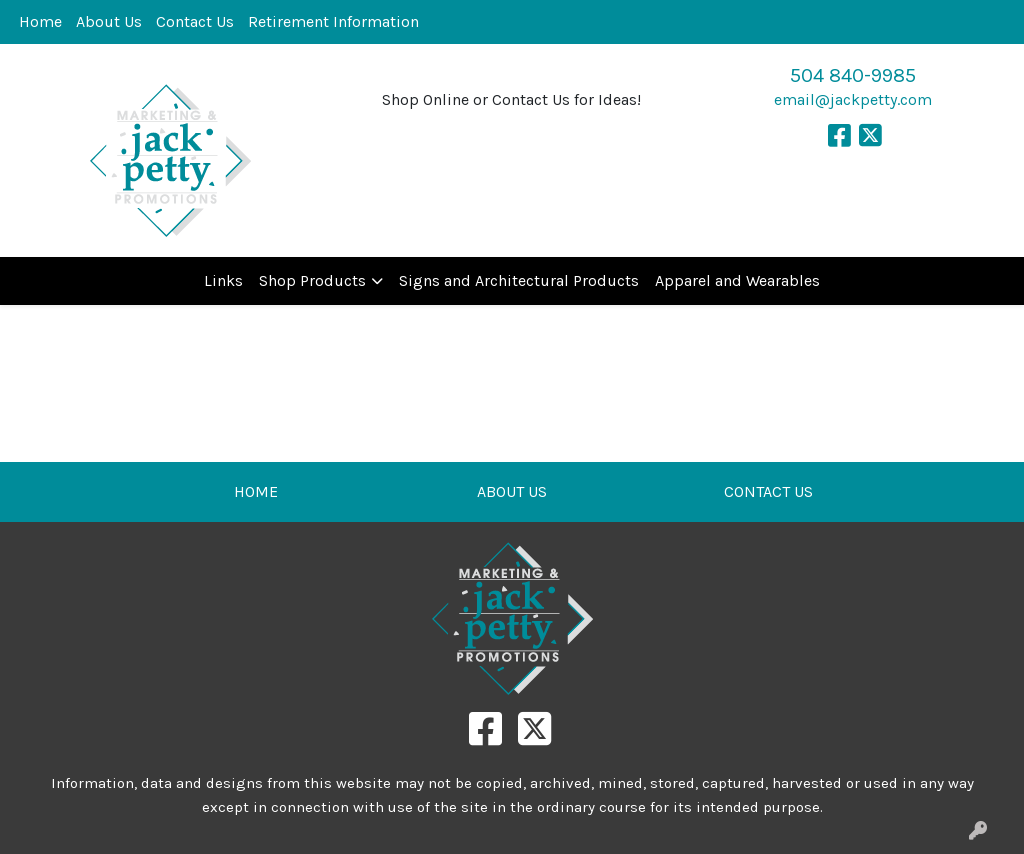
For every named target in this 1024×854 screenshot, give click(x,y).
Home (40, 21)
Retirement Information (333, 21)
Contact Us (195, 21)
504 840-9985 (853, 75)
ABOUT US (512, 491)
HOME (256, 491)
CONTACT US (768, 491)
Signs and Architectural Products (519, 280)
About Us (109, 21)
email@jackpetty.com (853, 99)
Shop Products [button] (312, 280)
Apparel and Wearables (737, 280)
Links (223, 280)
